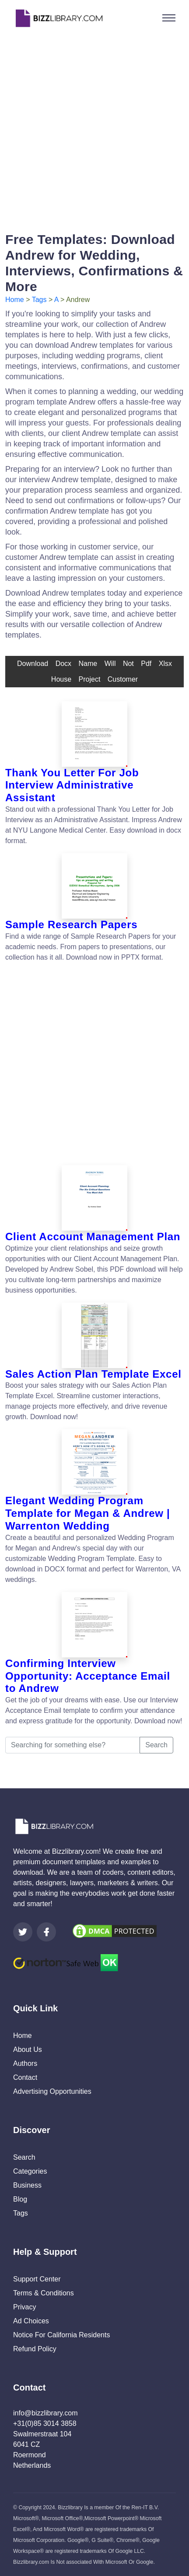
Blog (20, 2199)
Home (14, 299)
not (128, 663)
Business (27, 2185)
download (32, 663)
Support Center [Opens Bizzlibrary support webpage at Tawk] (37, 2279)
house (61, 679)
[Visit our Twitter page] (22, 1931)
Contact (25, 2077)
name (88, 663)
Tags (39, 299)
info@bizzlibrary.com (45, 2413)
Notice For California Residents (61, 2335)
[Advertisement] (94, 130)
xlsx (165, 663)
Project (90, 679)
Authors (25, 2063)
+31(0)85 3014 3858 (45, 2423)
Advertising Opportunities (52, 2091)
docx (63, 663)
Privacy (24, 2307)
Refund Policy (34, 2349)
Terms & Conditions (43, 2293)
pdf (146, 663)
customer (123, 679)
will (110, 663)
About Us (27, 2049)
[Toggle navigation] (169, 18)
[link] (22, 1932)
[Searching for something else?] (72, 1745)
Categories (30, 2171)
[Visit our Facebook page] (46, 1931)
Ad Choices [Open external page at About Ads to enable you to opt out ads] (31, 2321)
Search (156, 1745)
